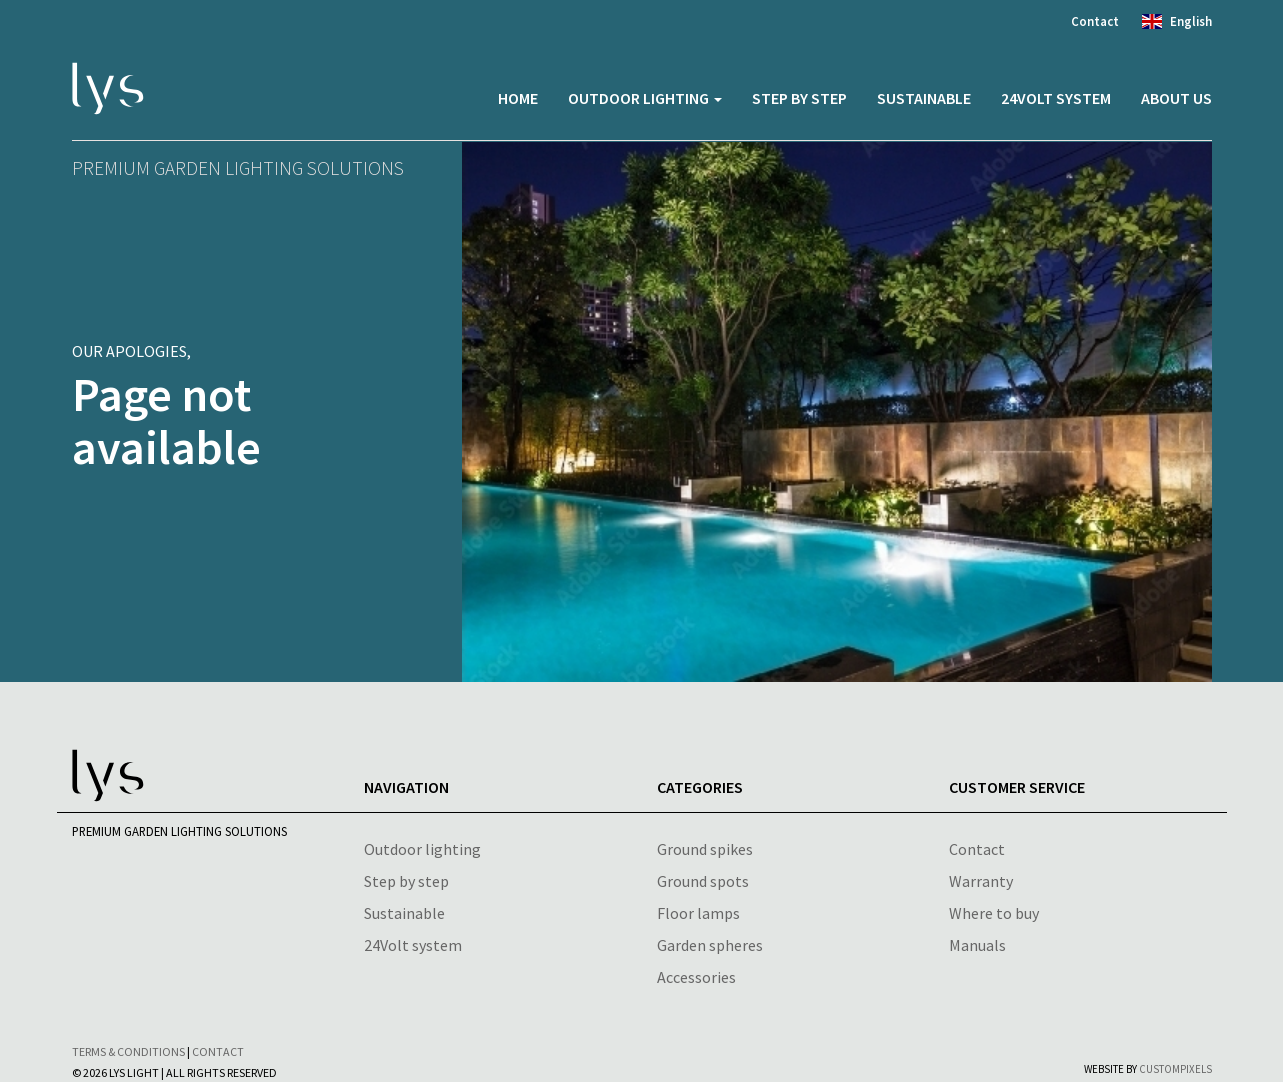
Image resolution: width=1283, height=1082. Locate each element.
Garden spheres (710, 945)
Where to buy (994, 913)
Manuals (977, 945)
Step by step (799, 98)
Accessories (696, 977)
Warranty (981, 881)
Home (518, 98)
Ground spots (703, 881)
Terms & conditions (128, 1051)
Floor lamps (698, 913)
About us (1176, 98)
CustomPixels (1175, 1069)
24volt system (1056, 98)
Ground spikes (705, 849)
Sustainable (924, 98)
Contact (1095, 21)
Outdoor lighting (645, 98)
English (1191, 21)
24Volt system (413, 945)
